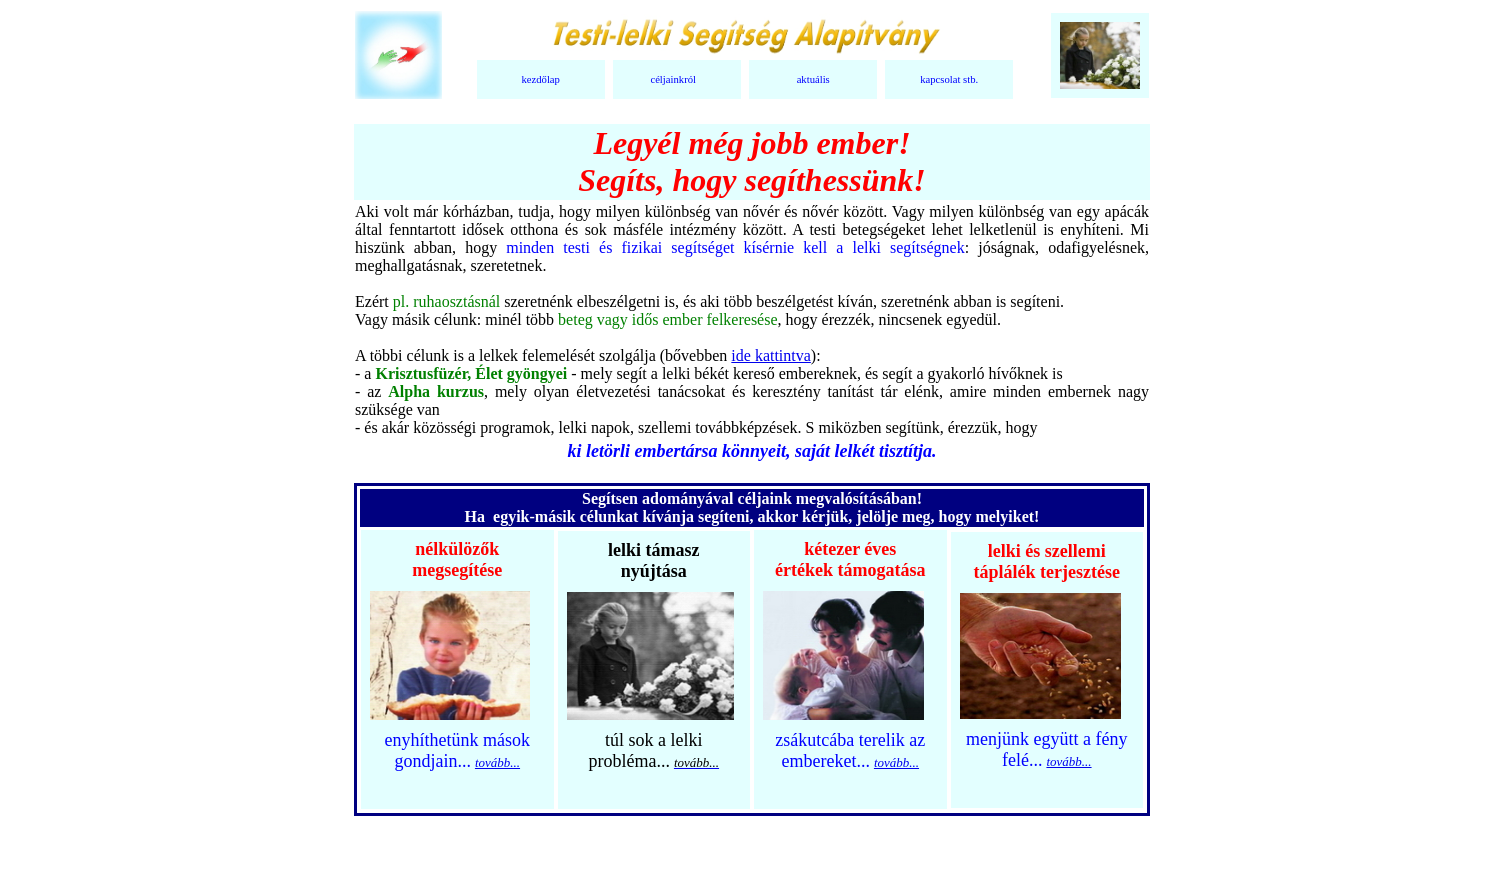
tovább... (497, 762)
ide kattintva (771, 355)
